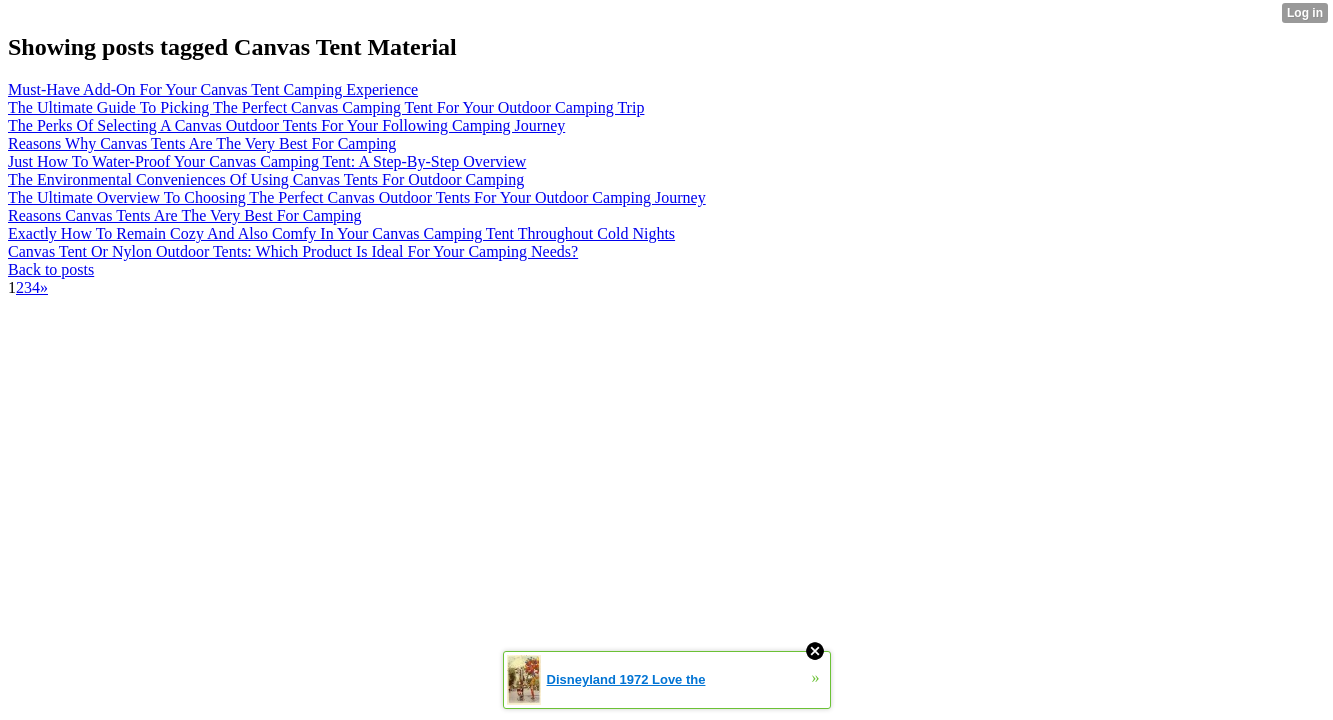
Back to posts (51, 269)
